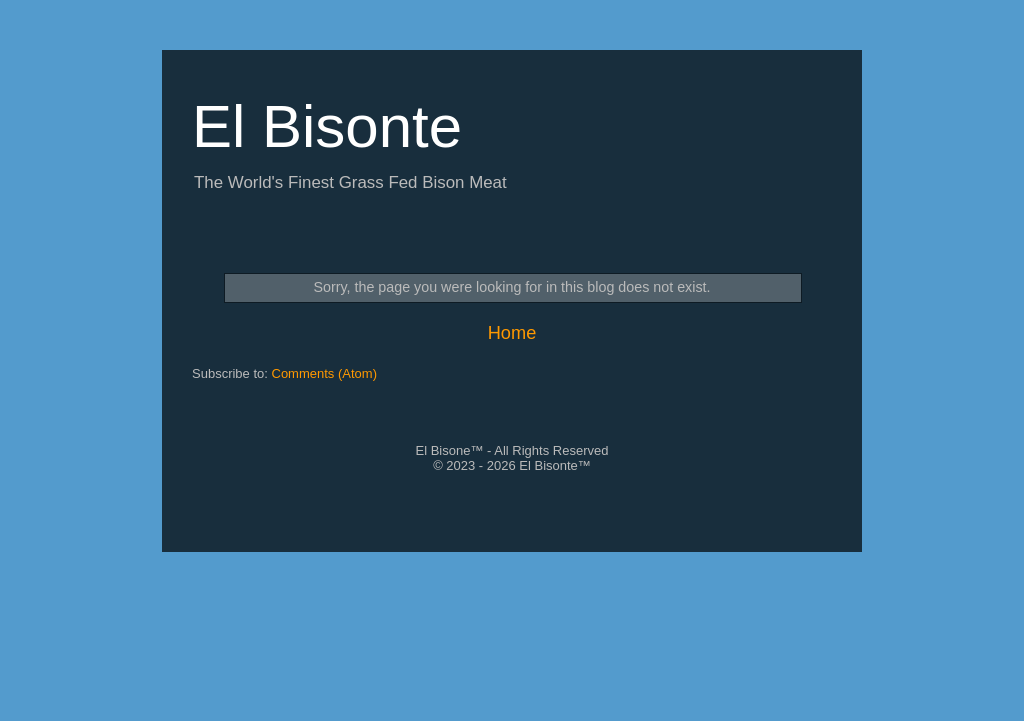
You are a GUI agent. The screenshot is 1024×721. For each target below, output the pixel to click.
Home (512, 333)
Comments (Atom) (324, 373)
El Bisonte (327, 126)
